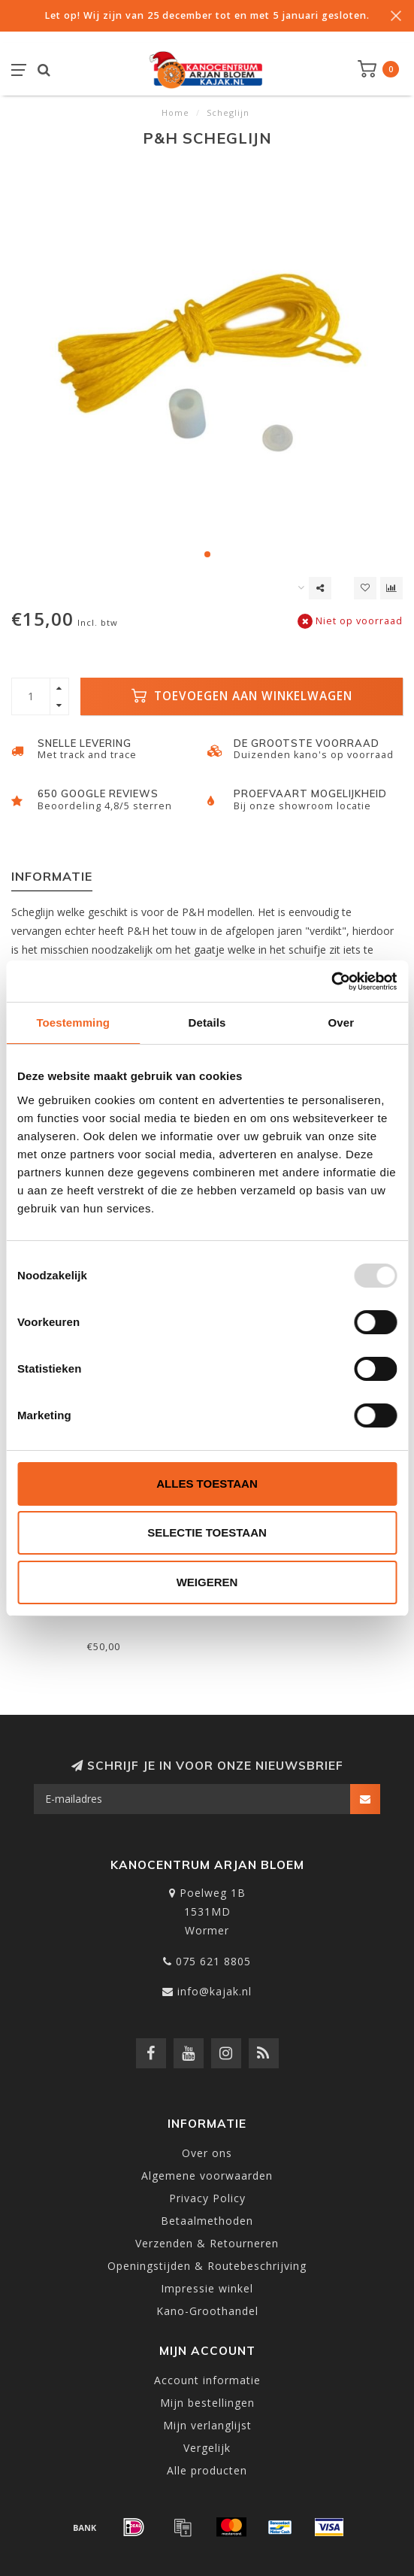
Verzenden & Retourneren (207, 2243)
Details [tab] (207, 1022)
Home (175, 112)
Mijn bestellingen (207, 2402)
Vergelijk (207, 2448)
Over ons (207, 2153)
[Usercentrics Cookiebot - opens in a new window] (331, 981)
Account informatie (207, 2380)
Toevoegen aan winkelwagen (241, 696)
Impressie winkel (207, 2288)
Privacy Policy (207, 2198)
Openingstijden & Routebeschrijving (207, 2266)
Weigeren (207, 1582)
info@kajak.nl (214, 1991)
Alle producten (207, 2470)
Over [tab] (341, 1022)
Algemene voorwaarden (207, 2175)
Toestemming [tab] (73, 1022)
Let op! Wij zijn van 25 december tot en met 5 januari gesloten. (207, 15)
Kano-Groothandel (207, 2311)
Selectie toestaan (207, 1532)
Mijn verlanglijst (207, 2425)
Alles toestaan (206, 1483)
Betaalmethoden (207, 2220)
